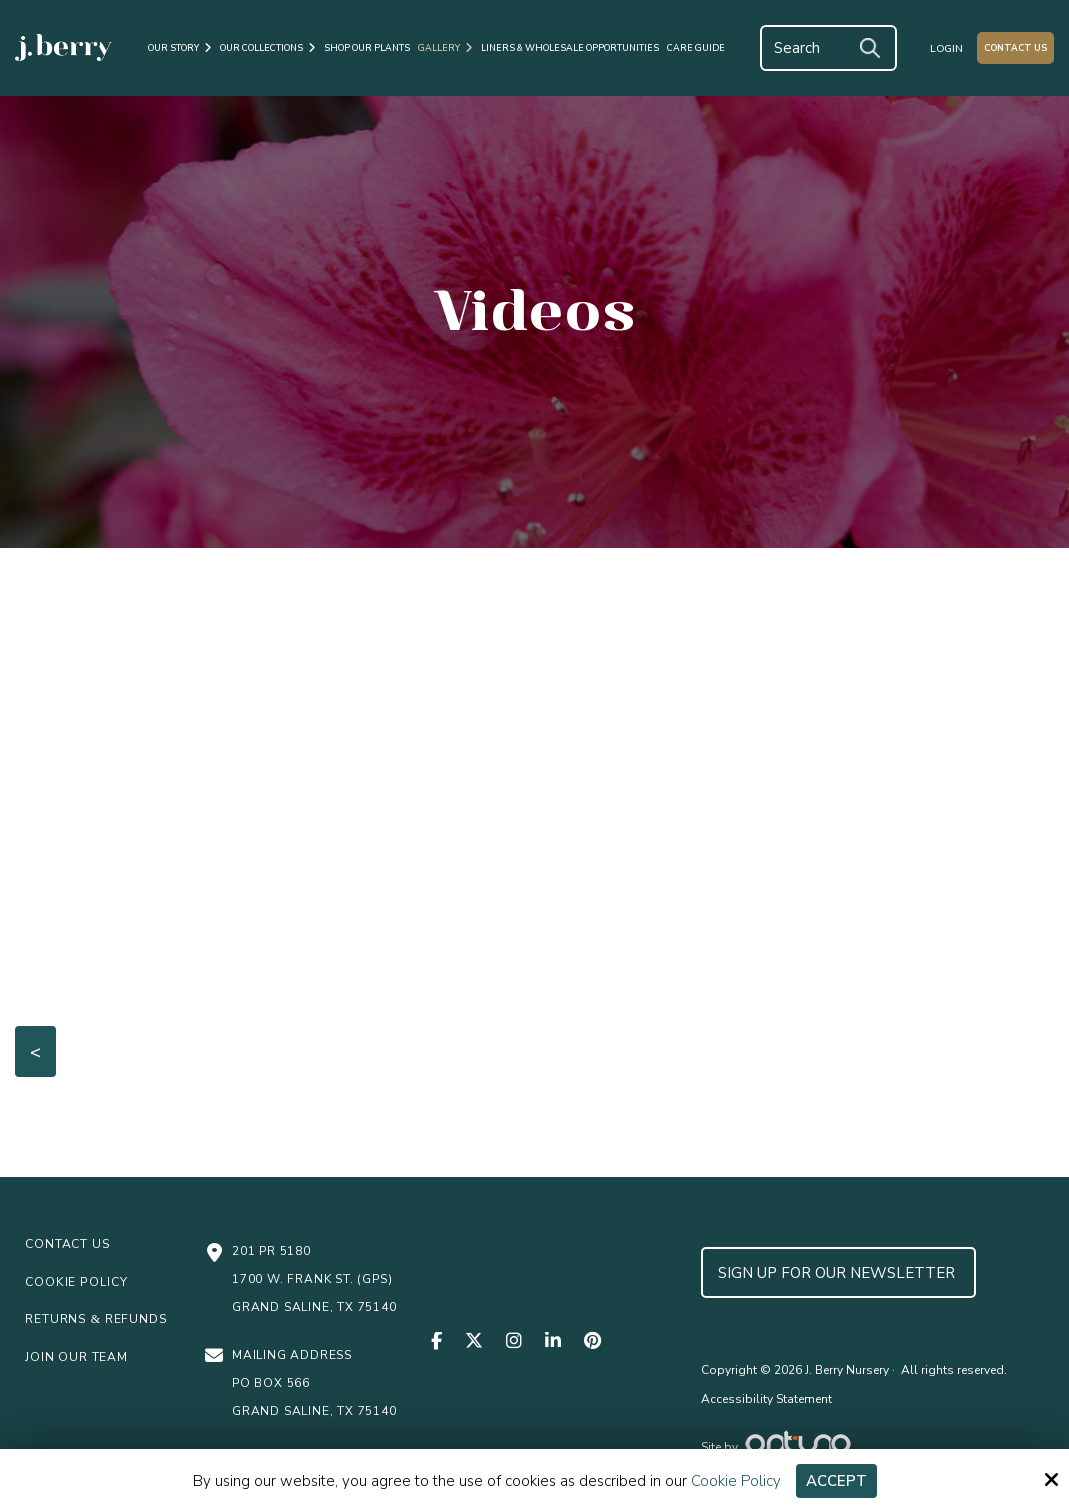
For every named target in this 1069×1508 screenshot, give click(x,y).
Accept (836, 1481)
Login (946, 49)
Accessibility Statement (766, 1399)
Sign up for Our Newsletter (838, 1273)
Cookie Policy (736, 1481)
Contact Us (1015, 48)
